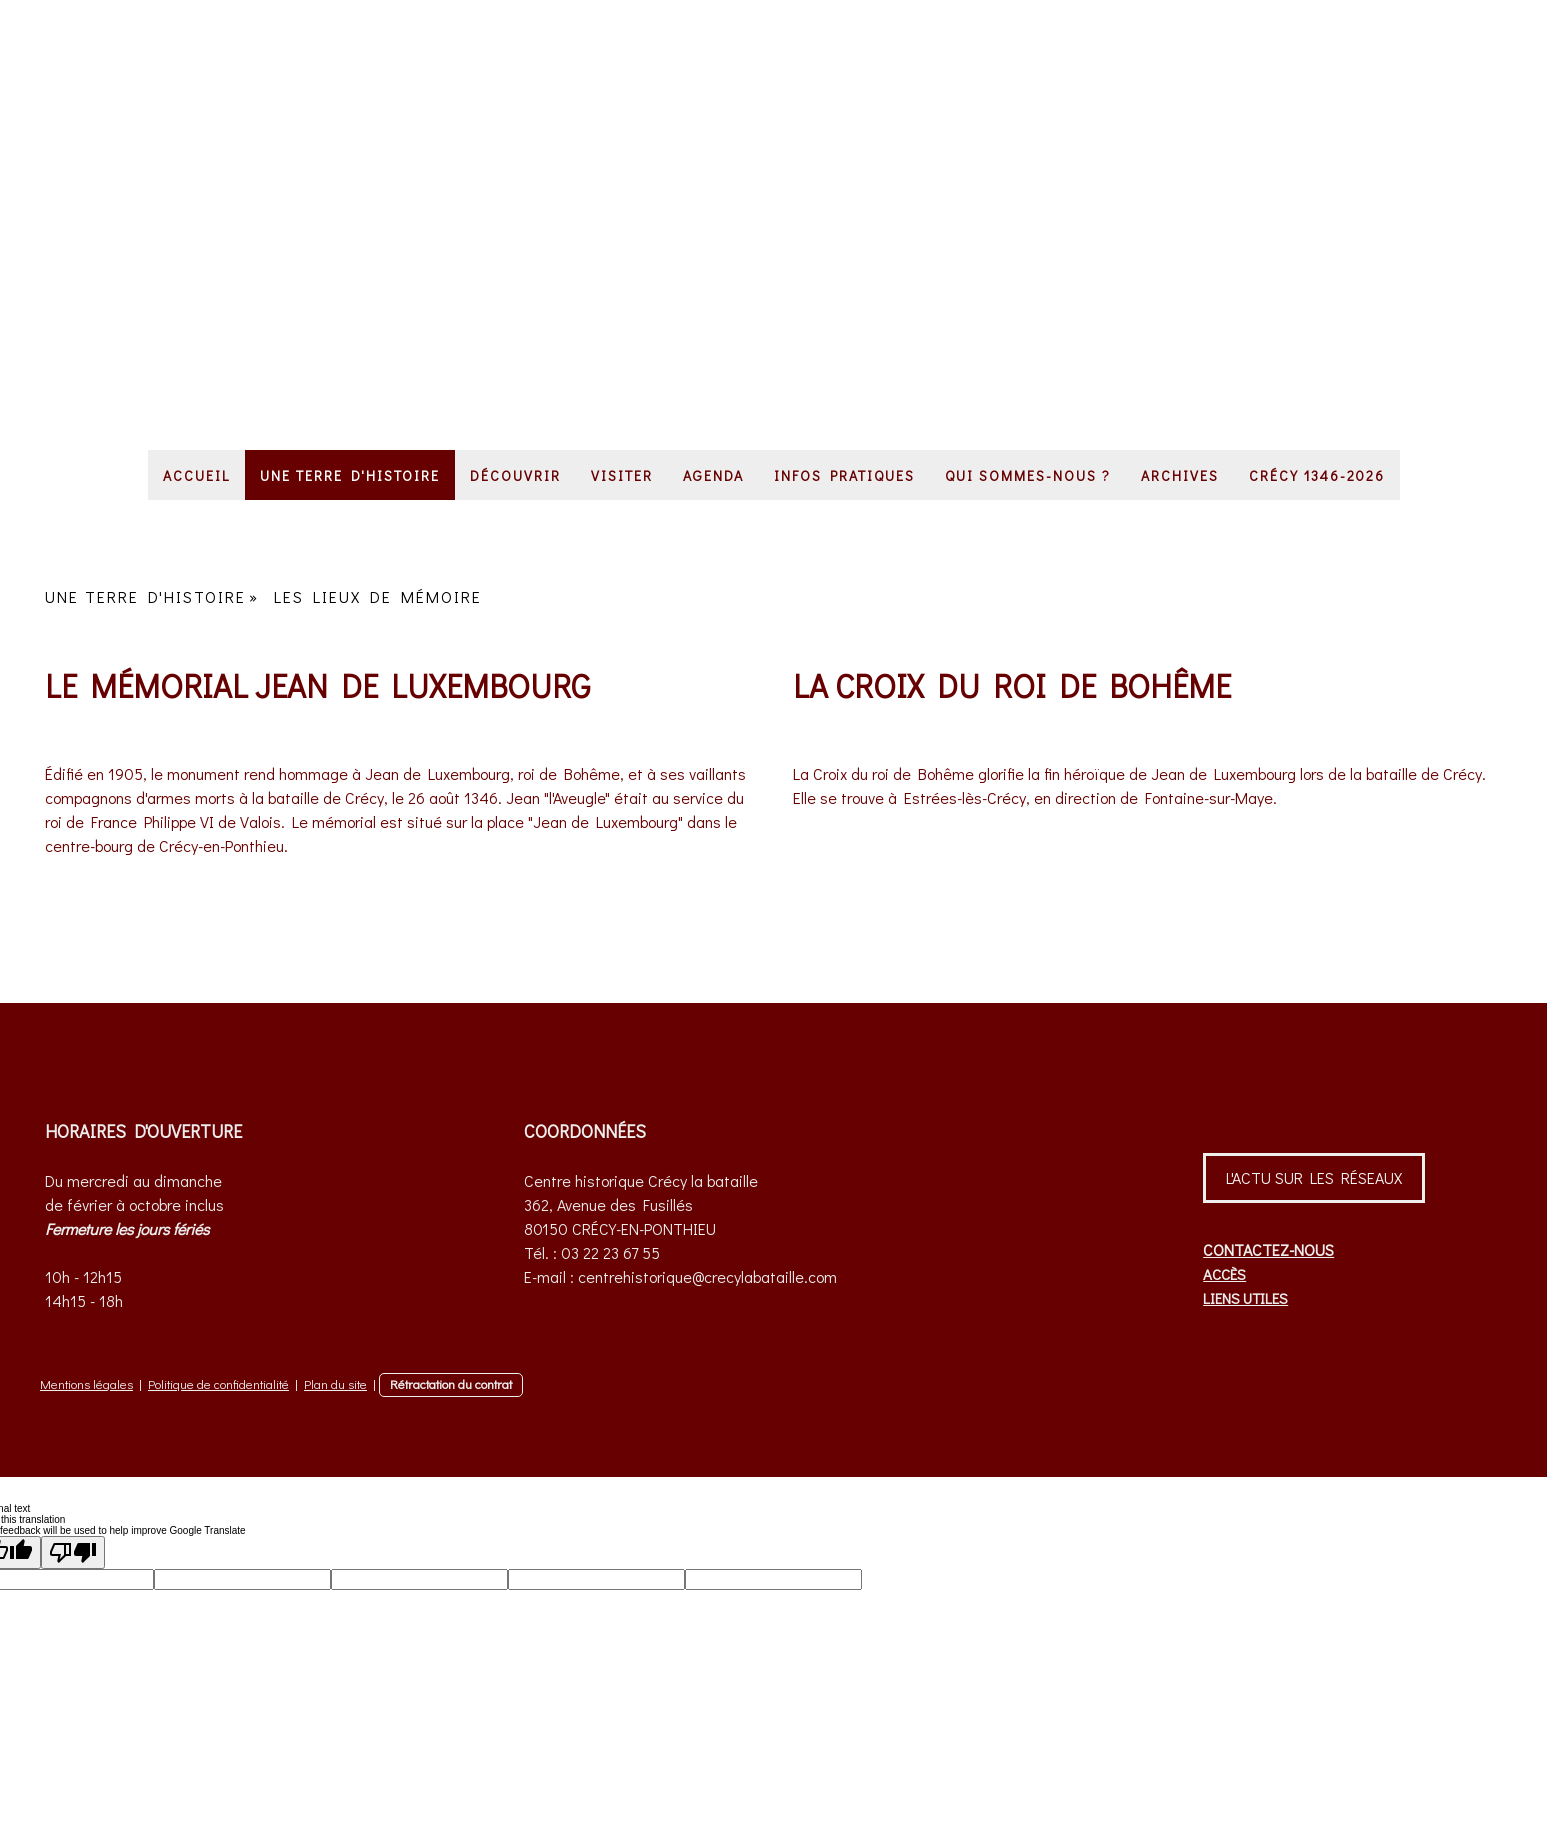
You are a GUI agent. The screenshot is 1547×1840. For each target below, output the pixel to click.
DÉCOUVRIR (515, 475)
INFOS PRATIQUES (844, 475)
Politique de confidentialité (218, 1384)
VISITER (622, 475)
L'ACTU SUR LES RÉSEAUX (1314, 1177)
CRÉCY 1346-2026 (1317, 475)
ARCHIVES (1180, 475)
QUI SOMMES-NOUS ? (1028, 475)
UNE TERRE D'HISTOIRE (350, 475)
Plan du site (335, 1384)
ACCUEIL (196, 475)
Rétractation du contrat (451, 1384)
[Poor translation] (73, 1552)
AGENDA (713, 475)
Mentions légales (86, 1384)
